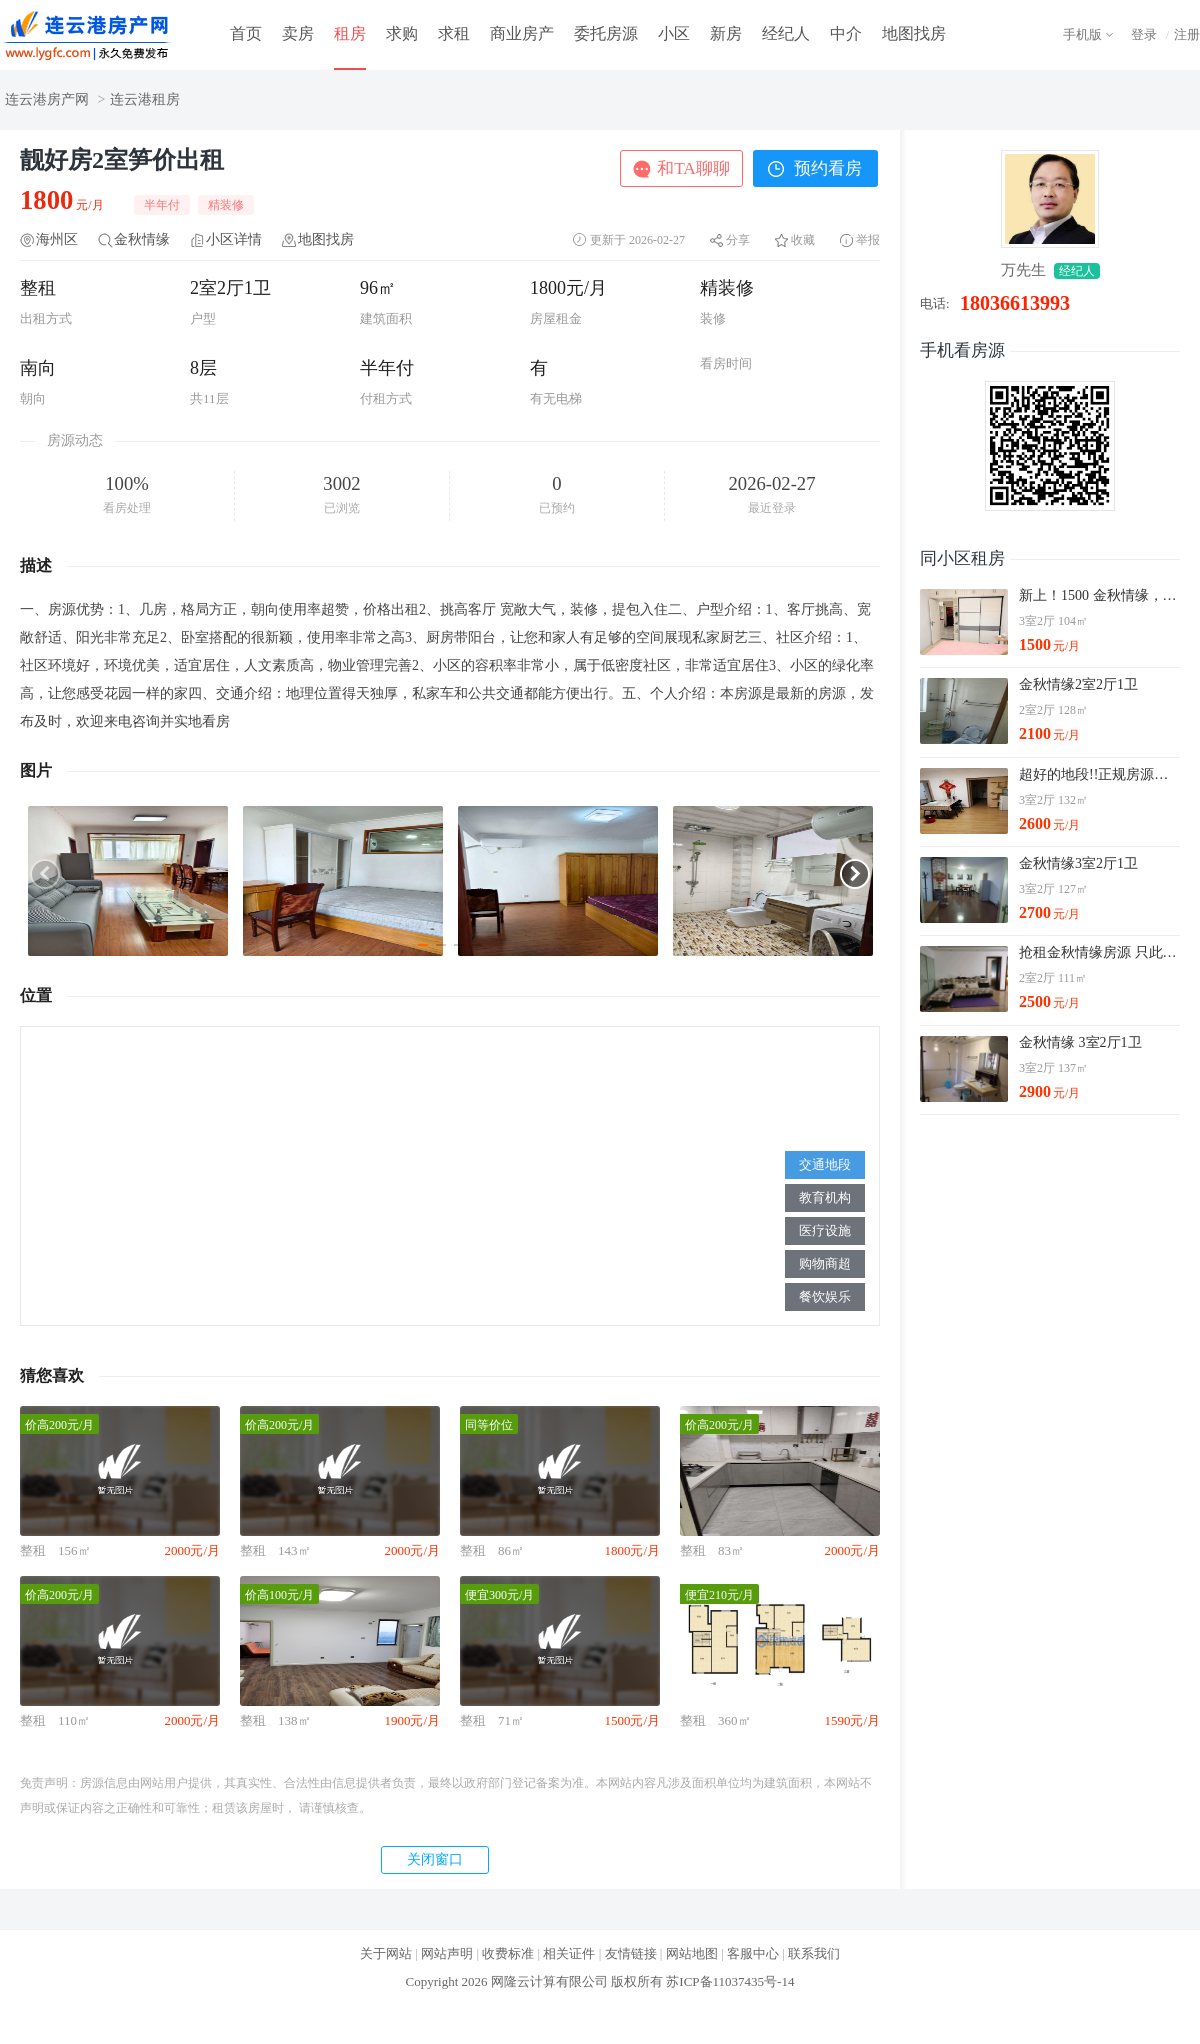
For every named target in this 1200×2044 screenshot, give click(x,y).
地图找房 (914, 33)
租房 (350, 33)
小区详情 (234, 239)
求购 (402, 33)
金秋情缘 (142, 239)
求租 (454, 33)
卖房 (298, 33)
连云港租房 (145, 99)
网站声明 (447, 1953)
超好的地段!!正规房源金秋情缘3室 (1099, 774)
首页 (246, 33)
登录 (1144, 34)
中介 (846, 33)
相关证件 (569, 1953)
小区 (674, 33)
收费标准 (508, 1953)
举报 (868, 240)
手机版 (1082, 34)
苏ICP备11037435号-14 (730, 1981)
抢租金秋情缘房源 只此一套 (1099, 952)
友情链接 (631, 1953)
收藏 (803, 240)
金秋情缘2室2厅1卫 (1078, 684)
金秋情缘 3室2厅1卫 (1080, 1042)
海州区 (57, 239)
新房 (726, 33)
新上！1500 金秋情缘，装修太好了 (1099, 595)
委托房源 (606, 33)
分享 (738, 240)
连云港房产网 (47, 99)
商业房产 (522, 33)
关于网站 (386, 1953)
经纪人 (786, 33)
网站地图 (692, 1953)
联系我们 (814, 1953)
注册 (1187, 34)
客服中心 (753, 1953)
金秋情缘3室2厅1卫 (1078, 863)
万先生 (1023, 270)
